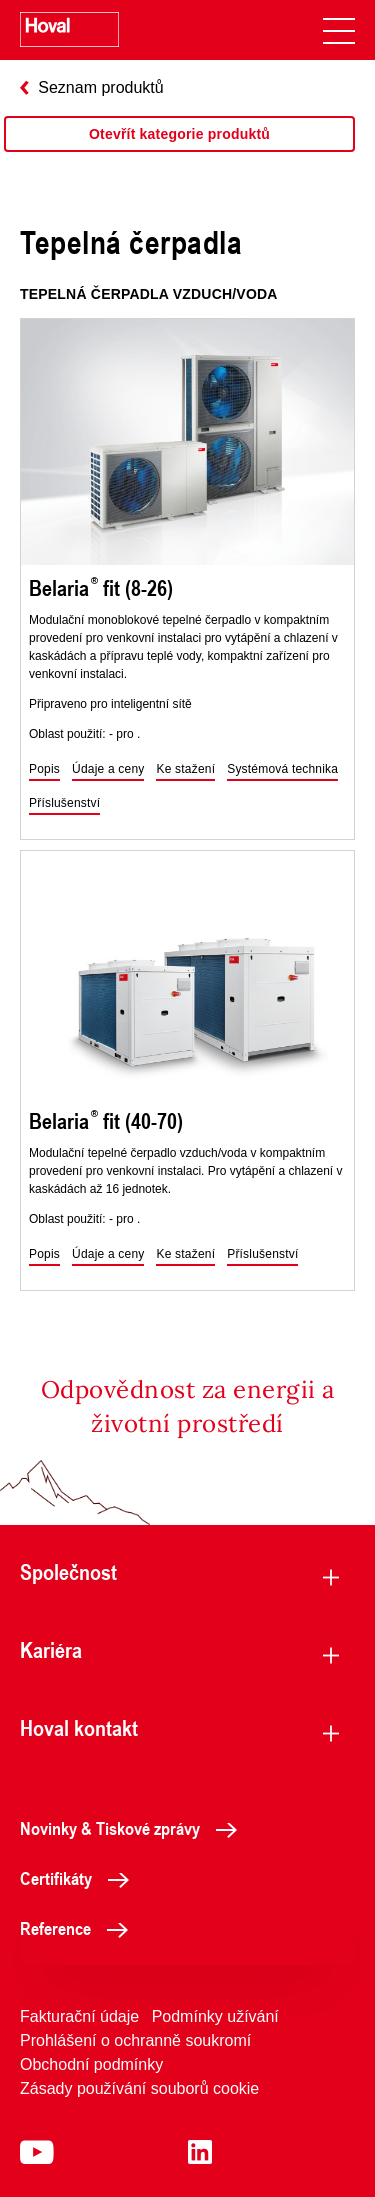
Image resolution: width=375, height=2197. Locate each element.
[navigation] (339, 30)
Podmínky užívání (215, 2016)
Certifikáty (80, 1878)
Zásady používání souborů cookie (139, 2088)
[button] (44, 770)
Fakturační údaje (79, 2016)
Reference (79, 1928)
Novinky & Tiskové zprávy (134, 1828)
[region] (179, 154)
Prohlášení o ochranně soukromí (135, 2040)
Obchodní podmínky (91, 2064)
